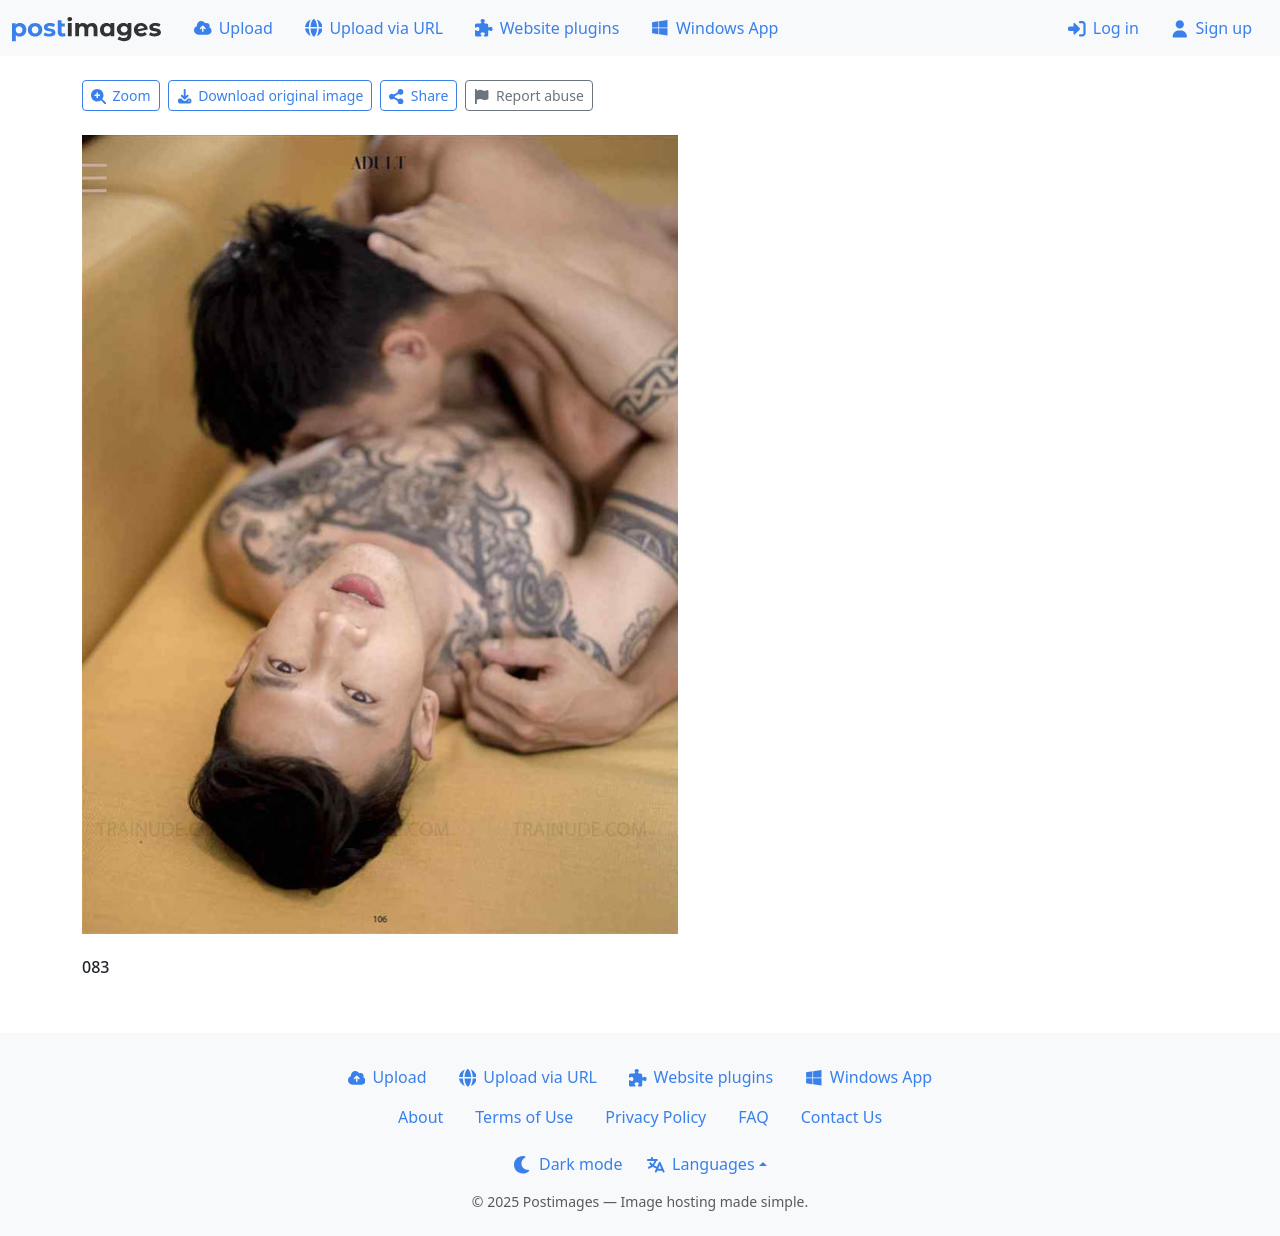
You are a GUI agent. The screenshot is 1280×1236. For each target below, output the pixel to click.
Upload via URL (374, 28)
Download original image (270, 95)
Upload (233, 28)
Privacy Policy (655, 1117)
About (420, 1117)
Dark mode (568, 1164)
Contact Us (841, 1117)
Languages (700, 1164)
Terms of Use (524, 1117)
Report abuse (528, 95)
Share (418, 95)
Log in (1103, 28)
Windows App (714, 28)
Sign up (1211, 28)
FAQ (753, 1117)
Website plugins (547, 28)
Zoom (121, 95)
